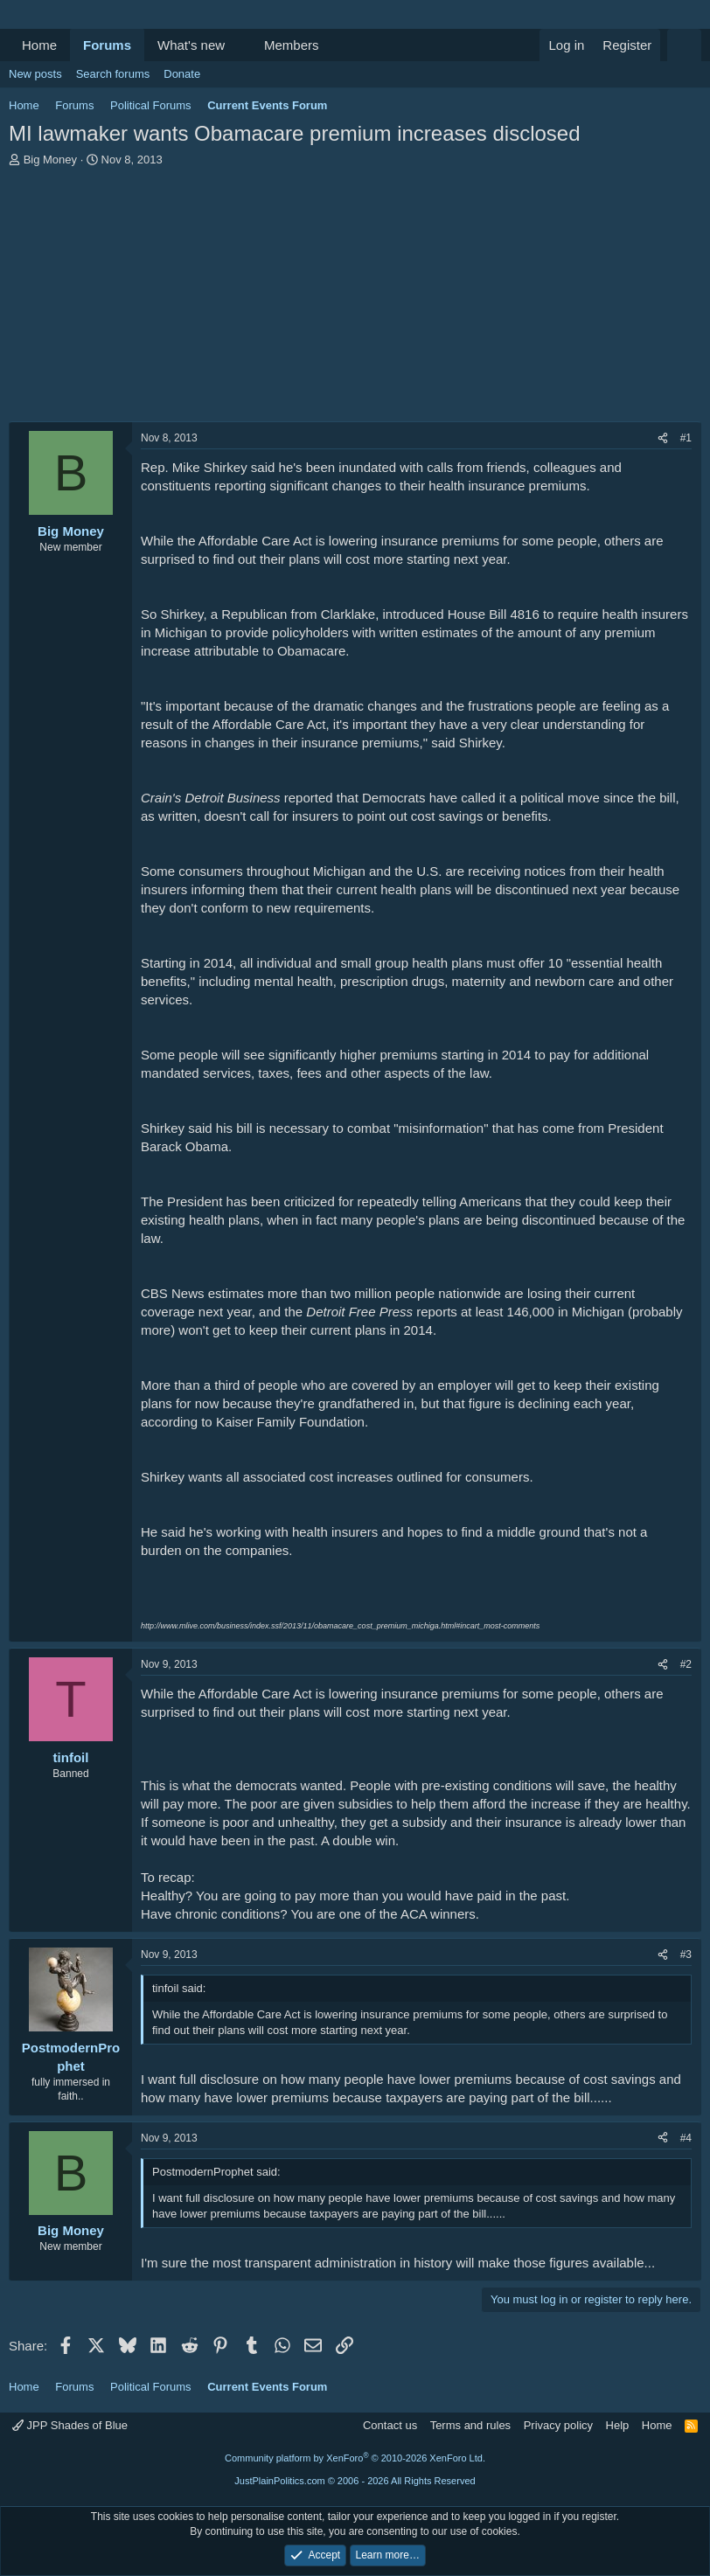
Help (618, 2425)
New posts (35, 73)
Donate (182, 73)
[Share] (662, 438)
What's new (191, 45)
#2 (686, 1664)
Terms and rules (470, 2425)
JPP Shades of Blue (70, 2425)
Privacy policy (558, 2425)
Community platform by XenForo (355, 2458)
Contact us (390, 2425)
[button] (238, 45)
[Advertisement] (355, 299)
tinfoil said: (178, 1988)
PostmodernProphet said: (216, 2171)
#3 (686, 1954)
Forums (107, 45)
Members (291, 45)
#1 (686, 438)
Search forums (113, 73)
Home (39, 45)
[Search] (684, 45)
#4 (686, 2138)
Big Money (50, 159)
